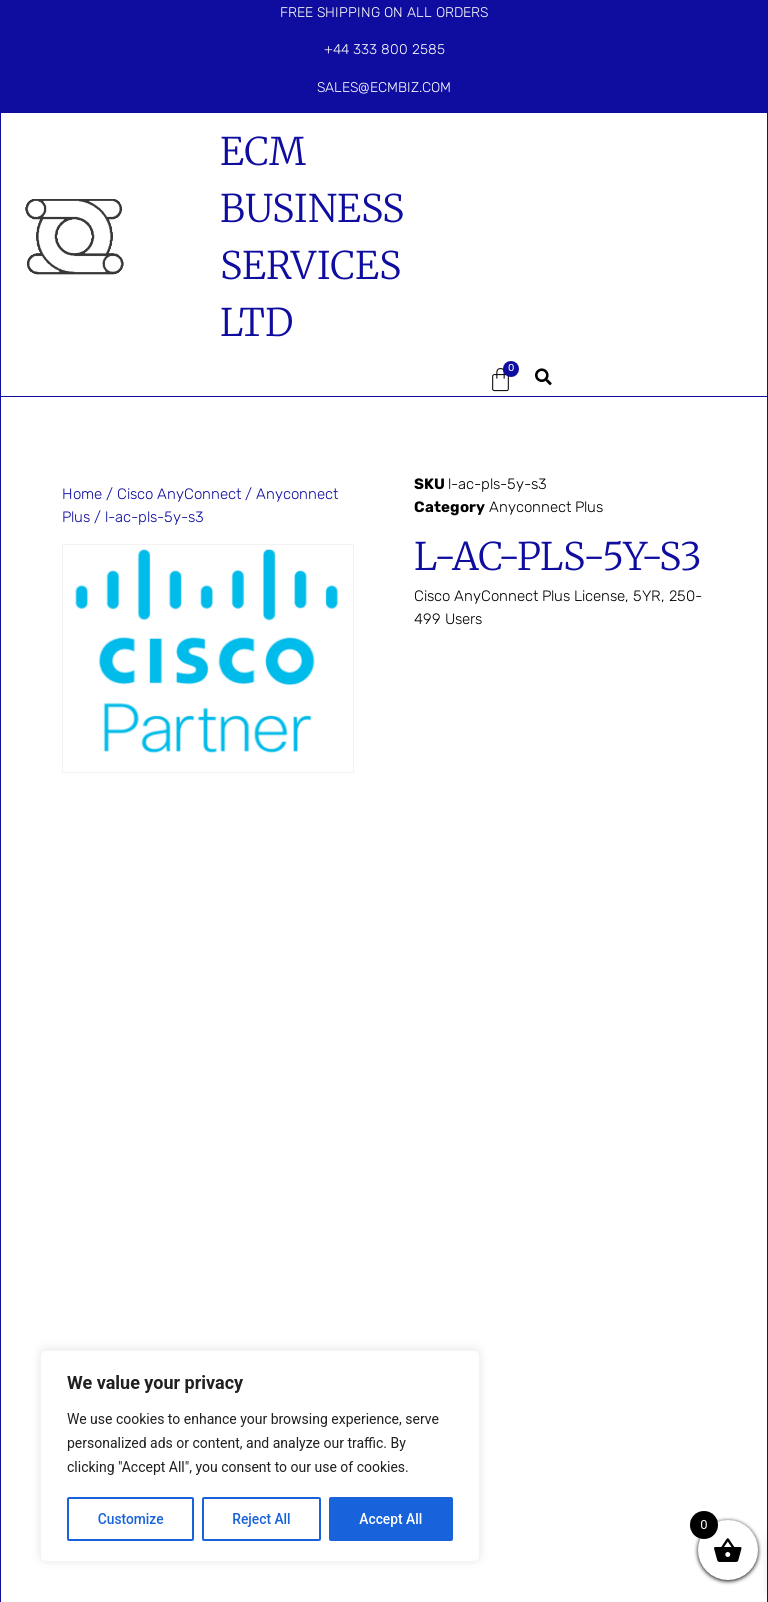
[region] (260, 1457)
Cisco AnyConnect (179, 494)
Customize (130, 1519)
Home (82, 494)
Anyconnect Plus (546, 507)
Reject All (261, 1519)
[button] (438, 380)
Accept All (391, 1519)
